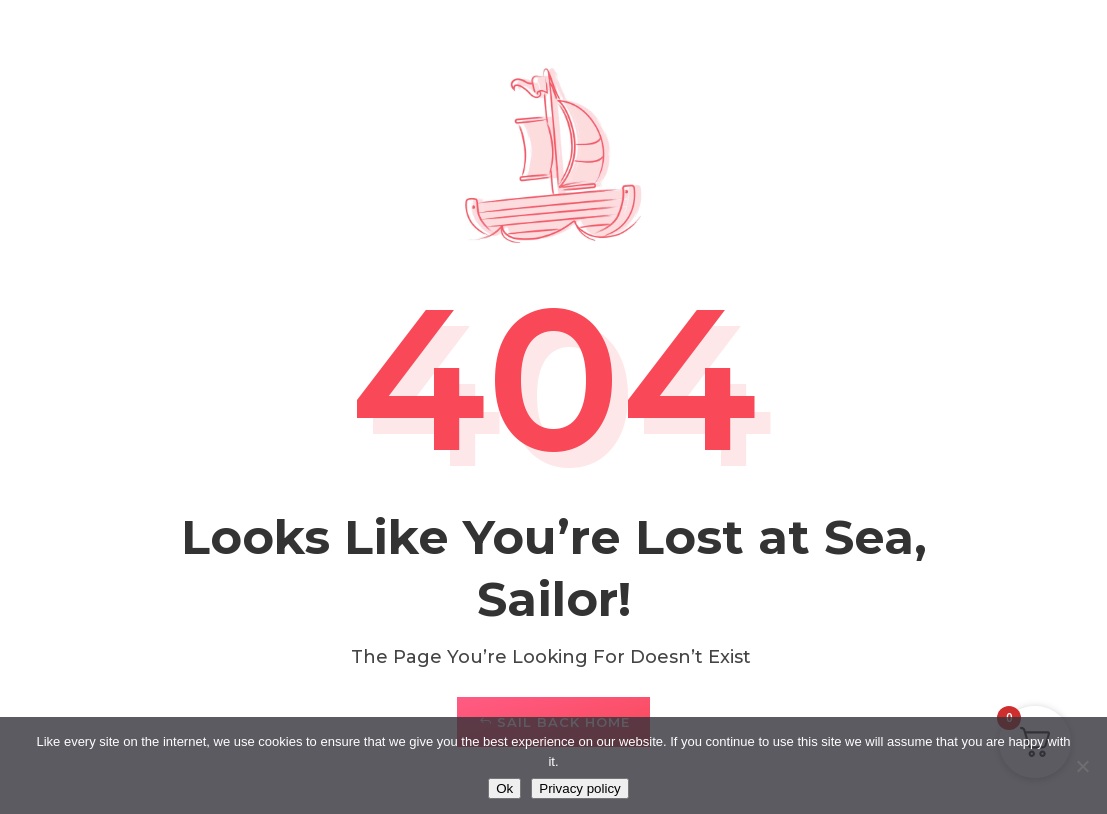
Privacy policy (579, 788)
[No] (1082, 766)
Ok (504, 788)
